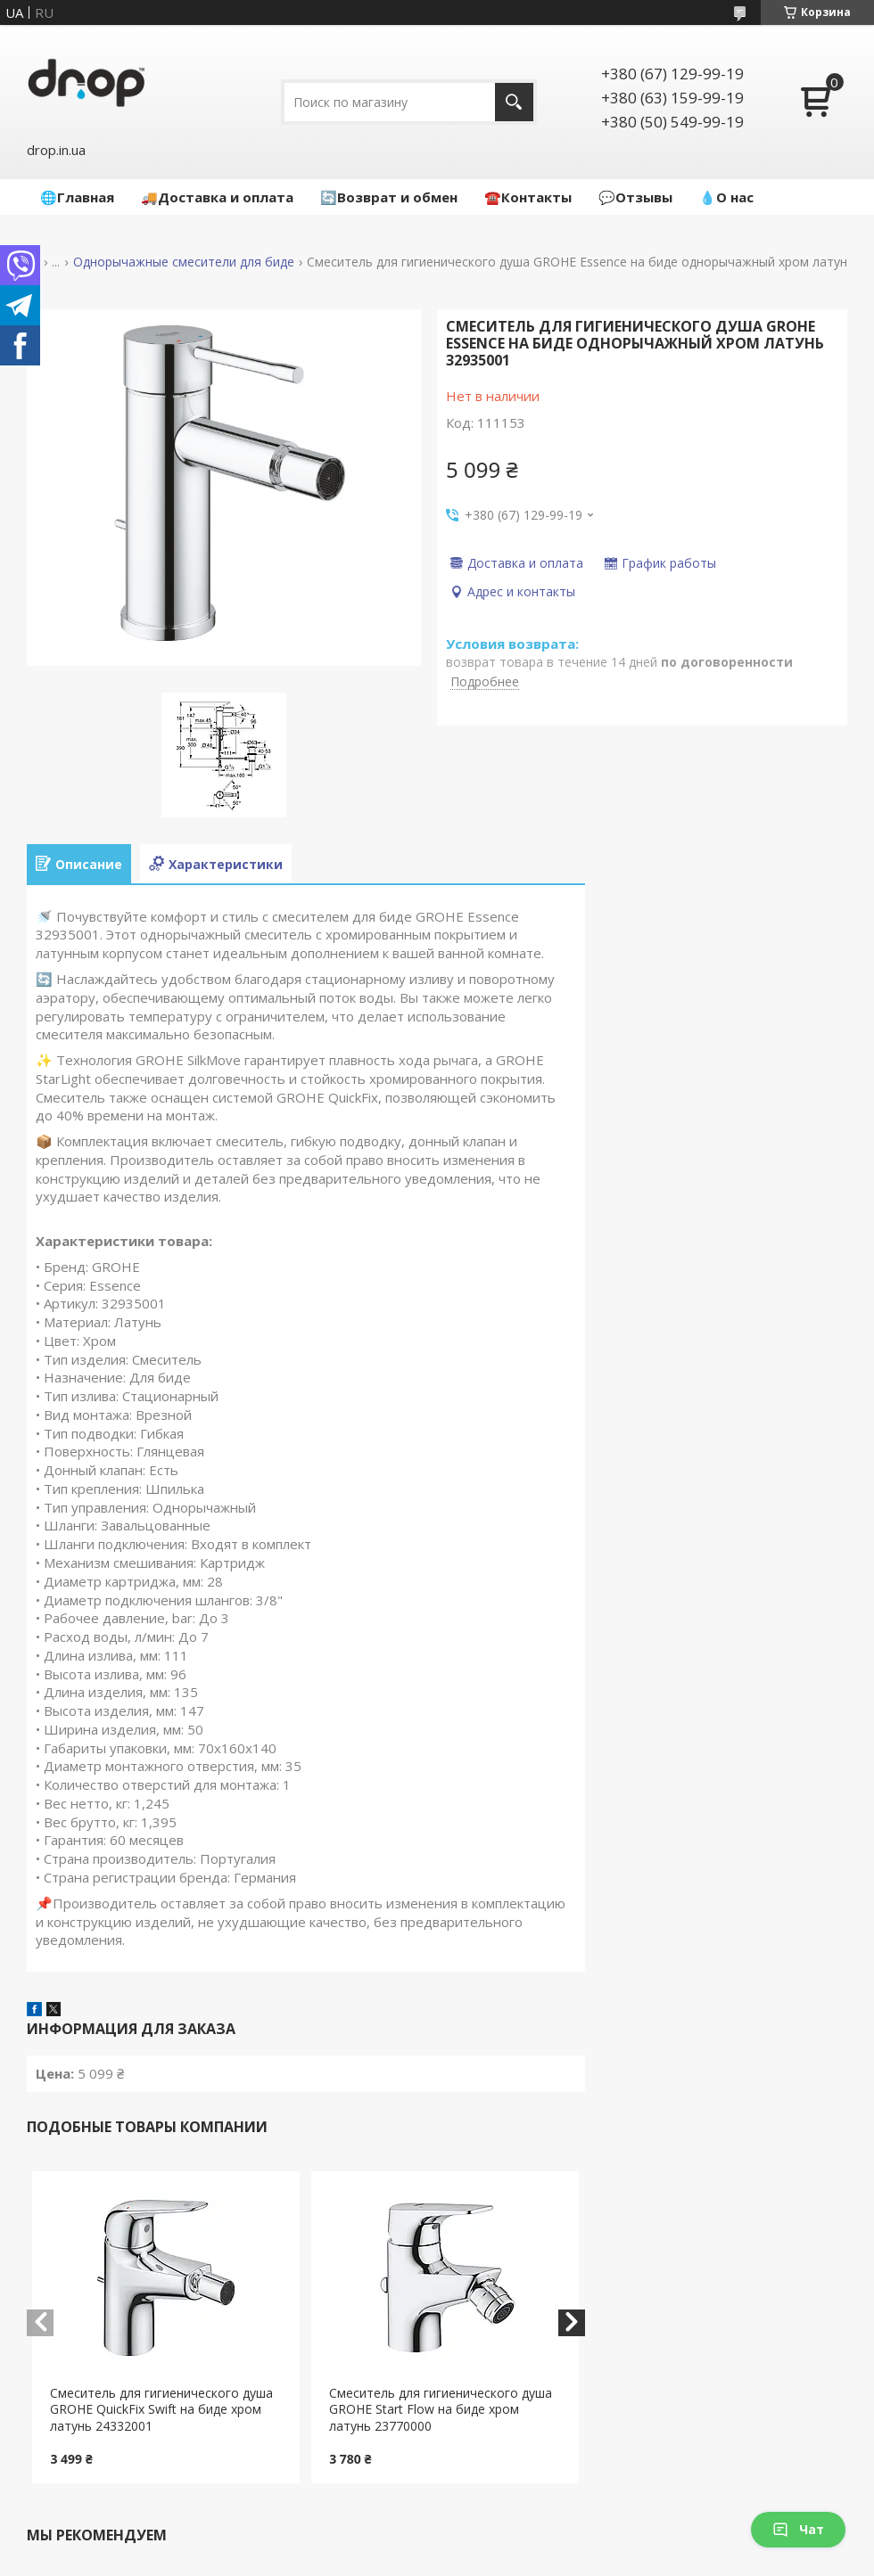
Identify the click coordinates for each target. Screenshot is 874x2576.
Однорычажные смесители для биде (183, 262)
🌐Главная (77, 197)
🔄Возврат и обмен (389, 197)
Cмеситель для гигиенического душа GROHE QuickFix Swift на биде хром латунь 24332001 (161, 2409)
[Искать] (514, 102)
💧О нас (726, 197)
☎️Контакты (528, 197)
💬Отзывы (635, 197)
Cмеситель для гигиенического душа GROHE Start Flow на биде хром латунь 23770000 (440, 2409)
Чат (798, 2529)
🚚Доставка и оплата (217, 197)
